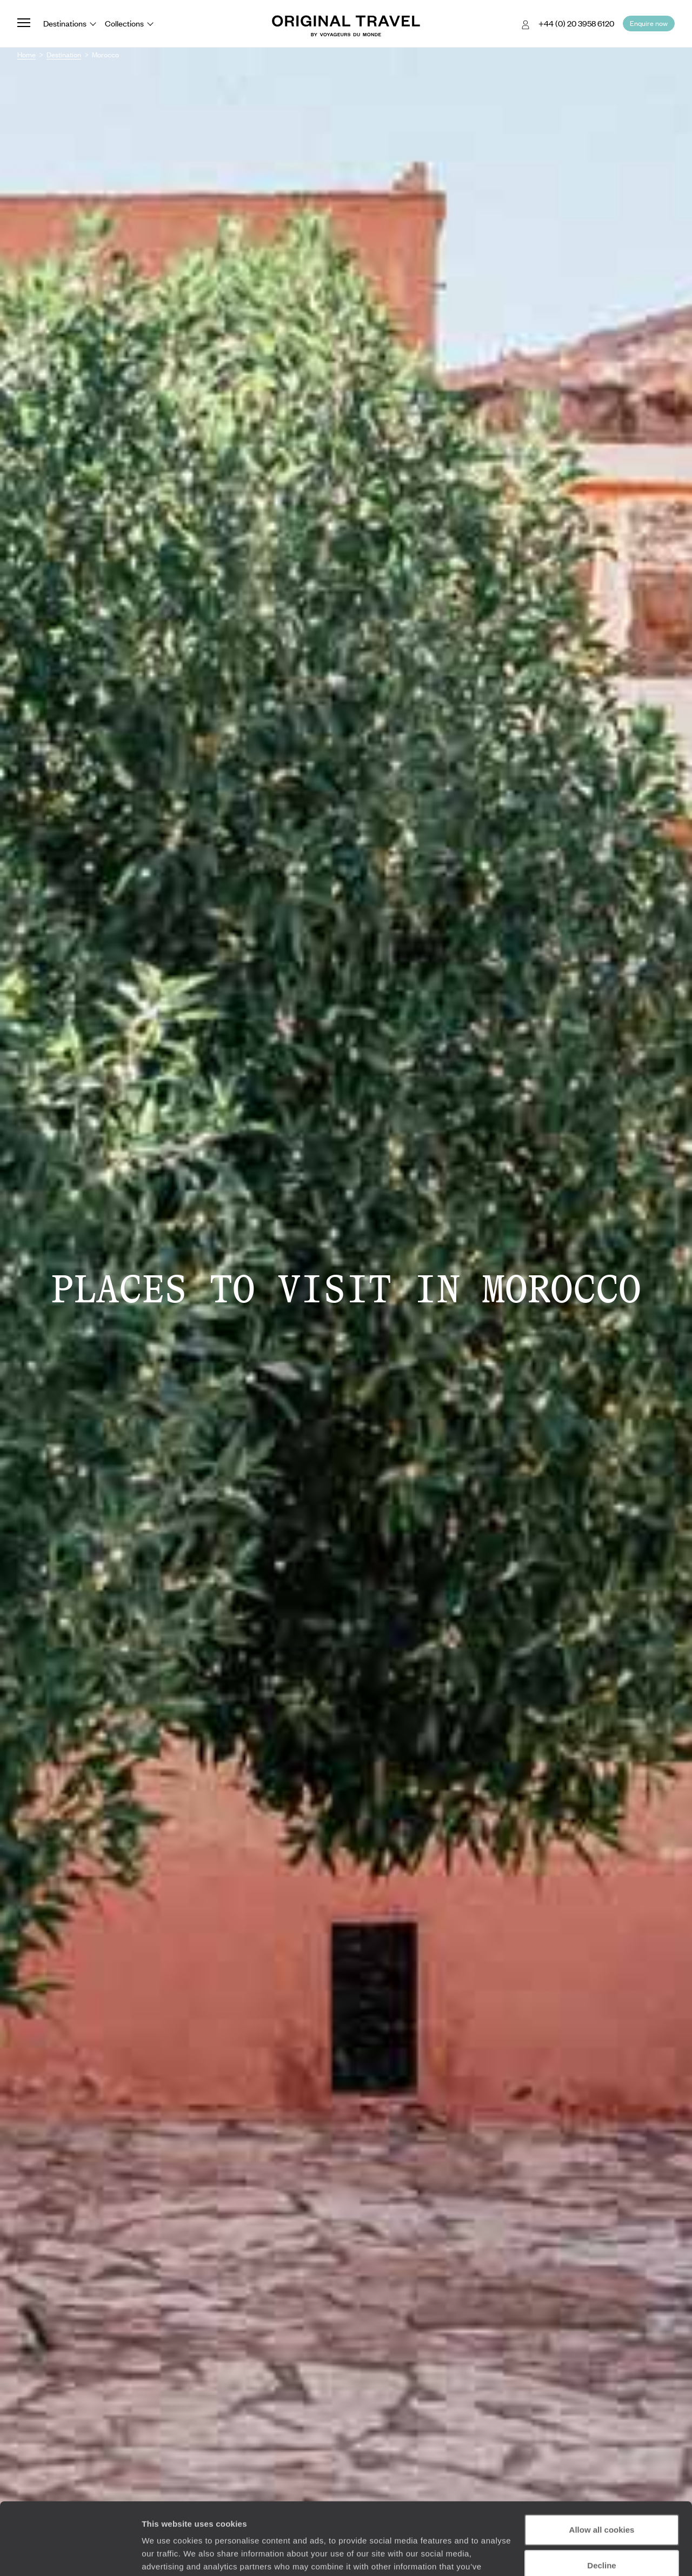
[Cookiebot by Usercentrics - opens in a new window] (70, 2555)
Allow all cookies (602, 2462)
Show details (167, 2554)
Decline (601, 2497)
